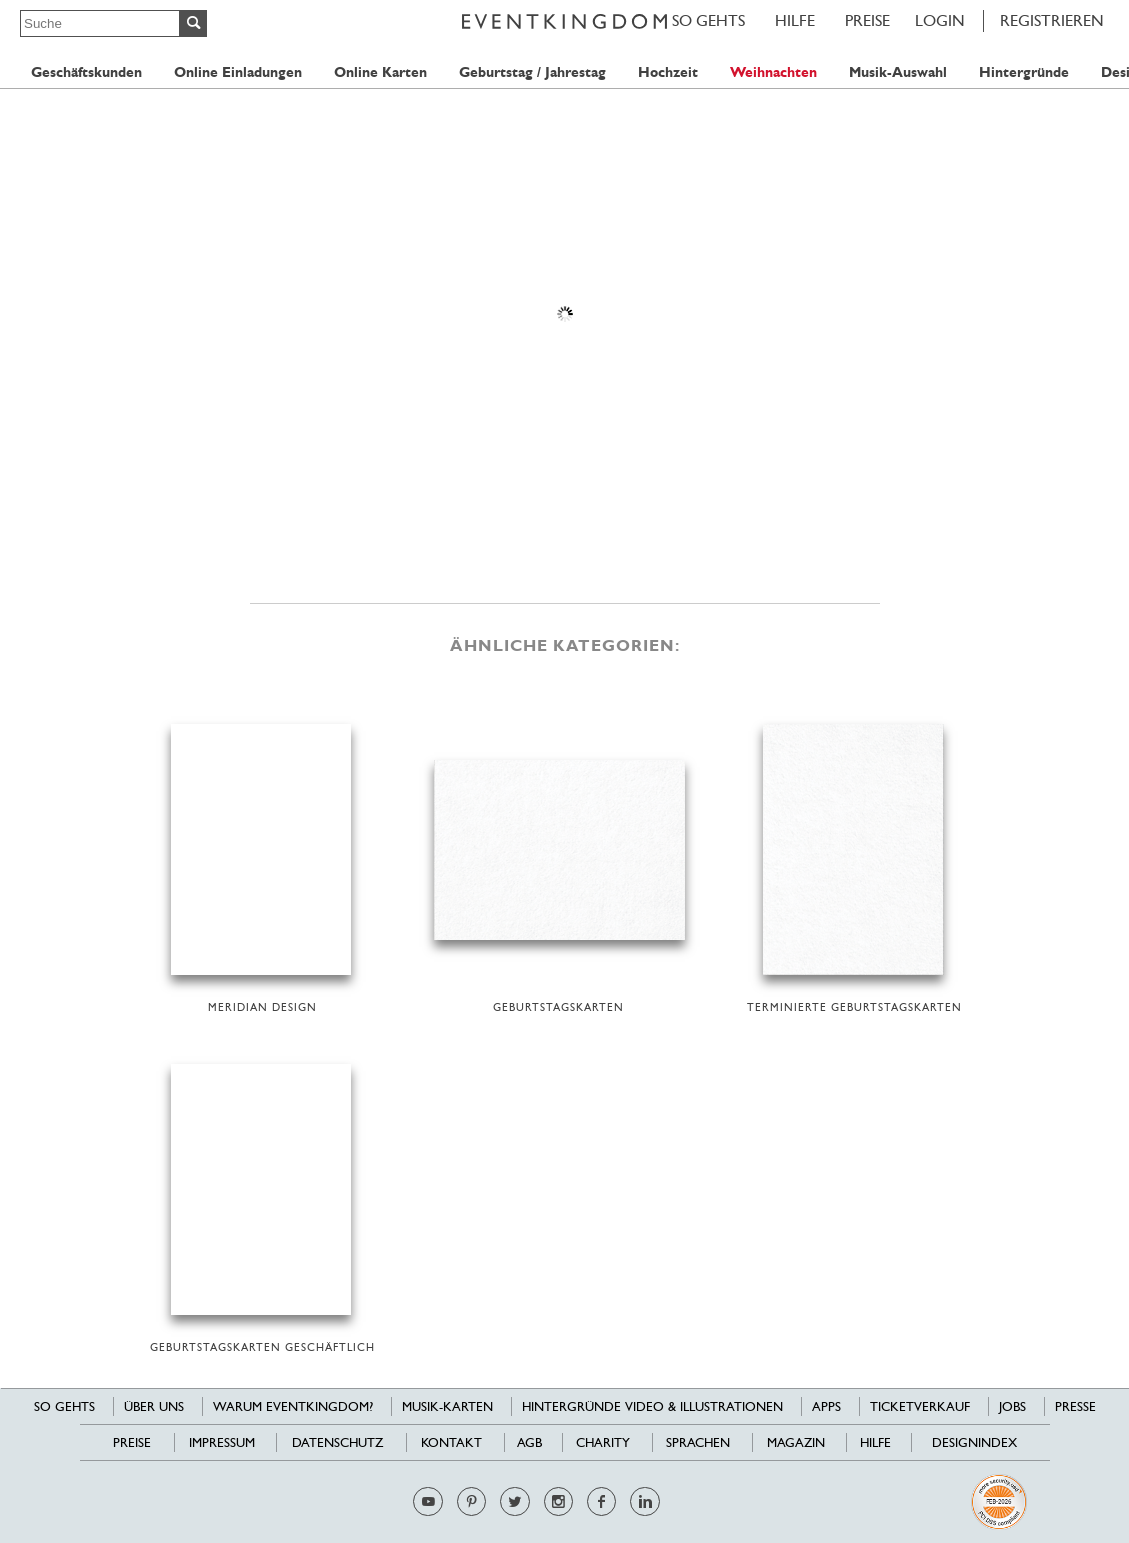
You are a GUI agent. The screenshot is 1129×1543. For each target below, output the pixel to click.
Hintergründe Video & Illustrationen (652, 1406)
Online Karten (380, 72)
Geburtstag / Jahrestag (532, 72)
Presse (1075, 1406)
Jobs (1012, 1406)
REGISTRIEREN (1052, 20)
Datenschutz (337, 1442)
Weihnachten (773, 72)
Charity (603, 1442)
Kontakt (451, 1442)
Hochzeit (668, 72)
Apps (826, 1406)
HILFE (795, 20)
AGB (529, 1442)
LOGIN (940, 20)
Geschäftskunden (86, 72)
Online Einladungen (238, 72)
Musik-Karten (447, 1406)
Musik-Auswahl (898, 72)
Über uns (154, 1406)
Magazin (796, 1442)
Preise (867, 20)
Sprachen (698, 1442)
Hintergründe (1024, 72)
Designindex (974, 1442)
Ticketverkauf (920, 1406)
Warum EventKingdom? (293, 1406)
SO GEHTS (708, 20)
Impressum (222, 1442)
